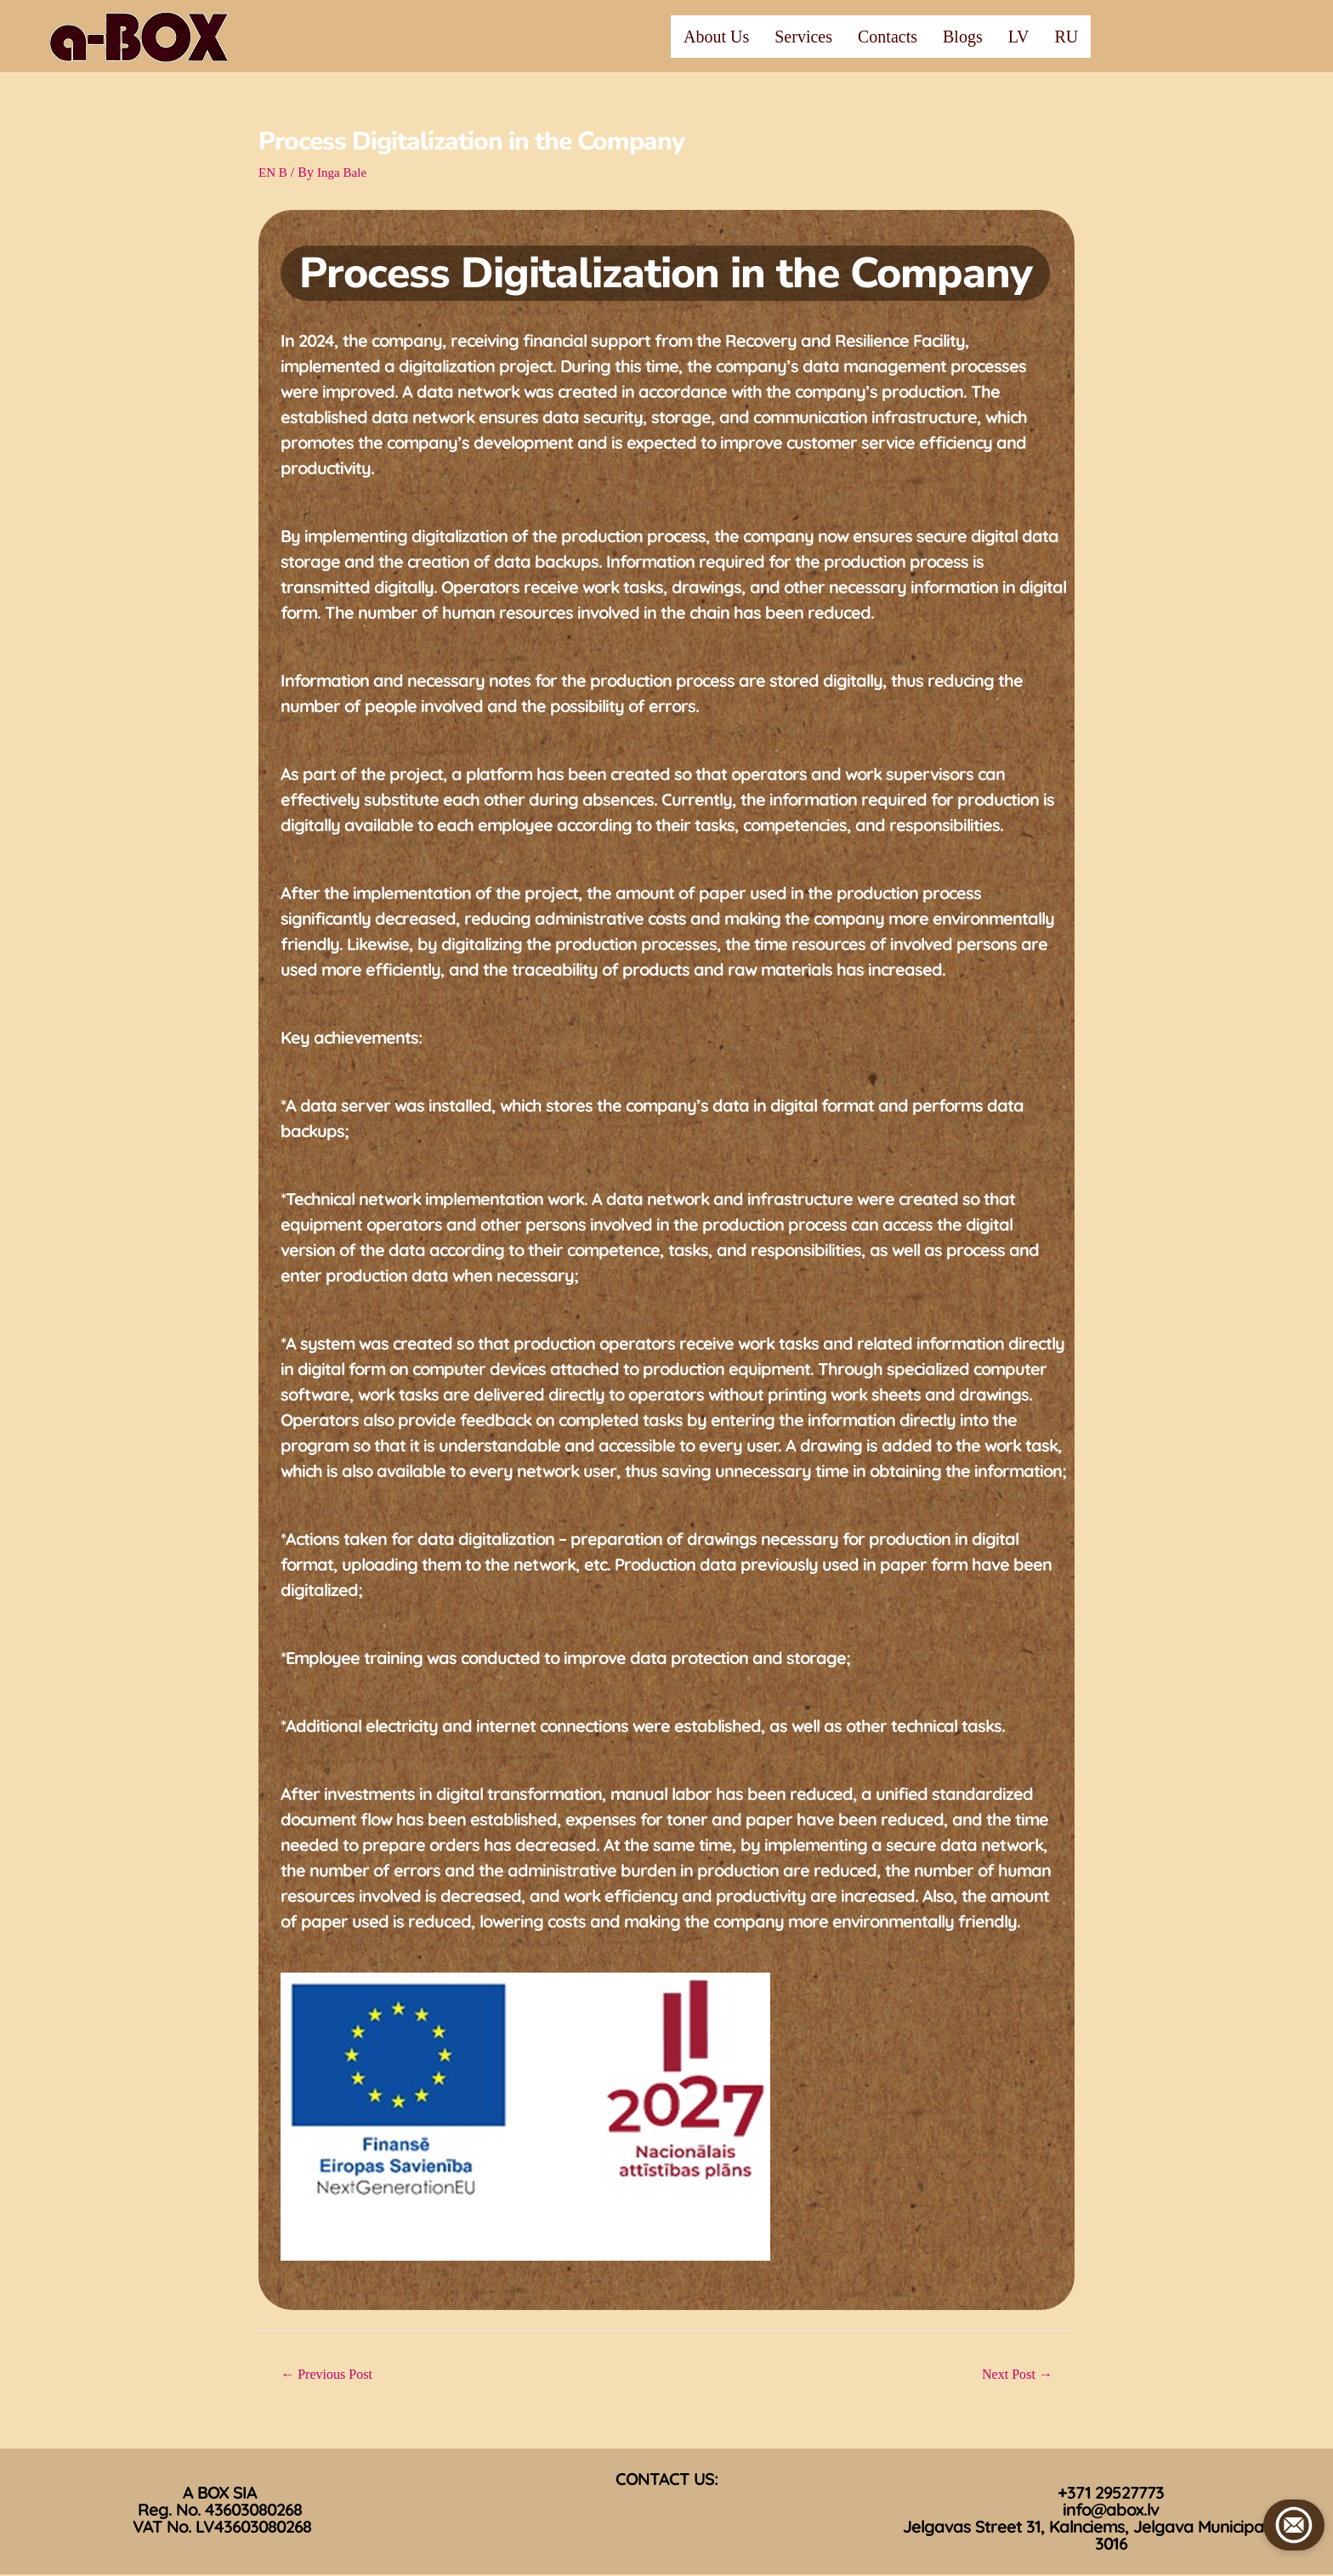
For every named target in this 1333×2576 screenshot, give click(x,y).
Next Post (1013, 2375)
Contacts (887, 36)
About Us (716, 36)
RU (1067, 36)
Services (803, 36)
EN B (273, 172)
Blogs (963, 36)
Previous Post (331, 2375)
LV (1019, 36)
